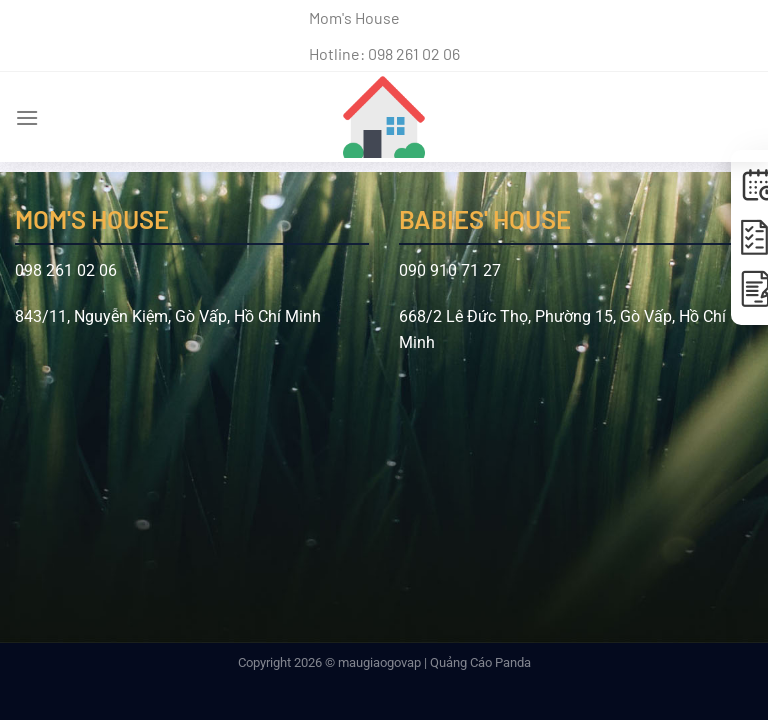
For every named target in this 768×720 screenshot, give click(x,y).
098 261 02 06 (66, 270)
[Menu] (27, 117)
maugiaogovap (379, 662)
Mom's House (354, 17)
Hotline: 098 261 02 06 (384, 53)
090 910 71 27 (450, 270)
